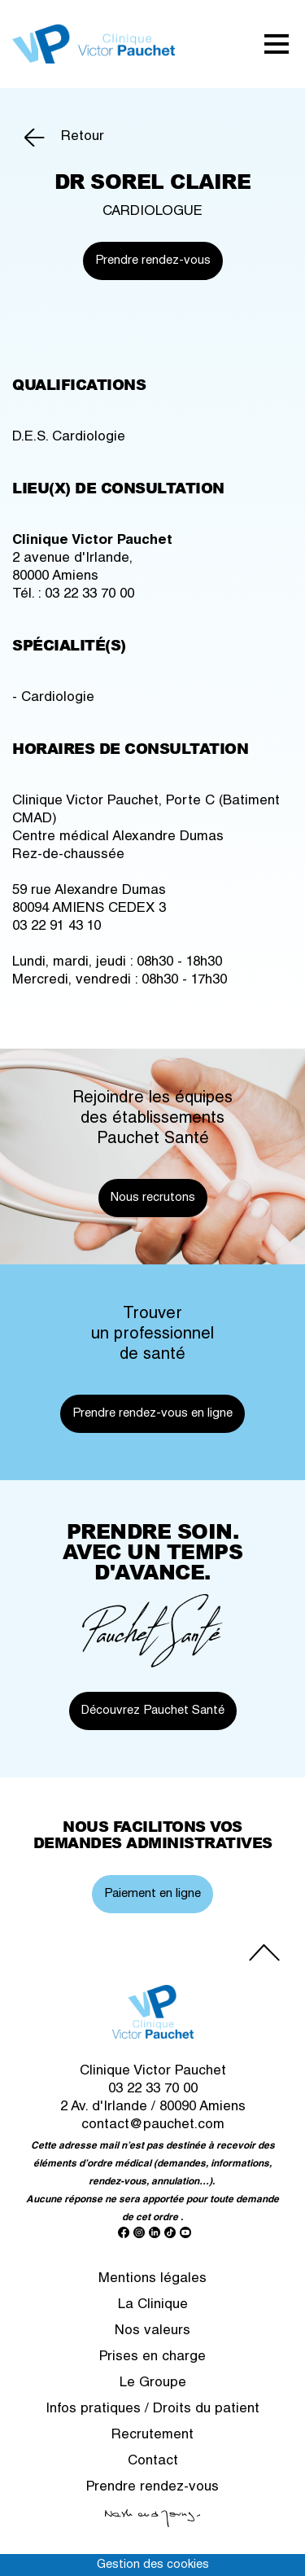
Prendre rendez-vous (153, 261)
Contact (153, 2462)
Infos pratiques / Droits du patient (152, 2409)
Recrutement (152, 2435)
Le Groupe (153, 2383)
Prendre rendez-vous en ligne (152, 1414)
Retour (82, 137)
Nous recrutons (153, 1198)
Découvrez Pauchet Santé (152, 1711)
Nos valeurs (152, 2331)
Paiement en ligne (152, 1894)
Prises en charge (152, 2357)
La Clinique (153, 2305)
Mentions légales (152, 2279)
